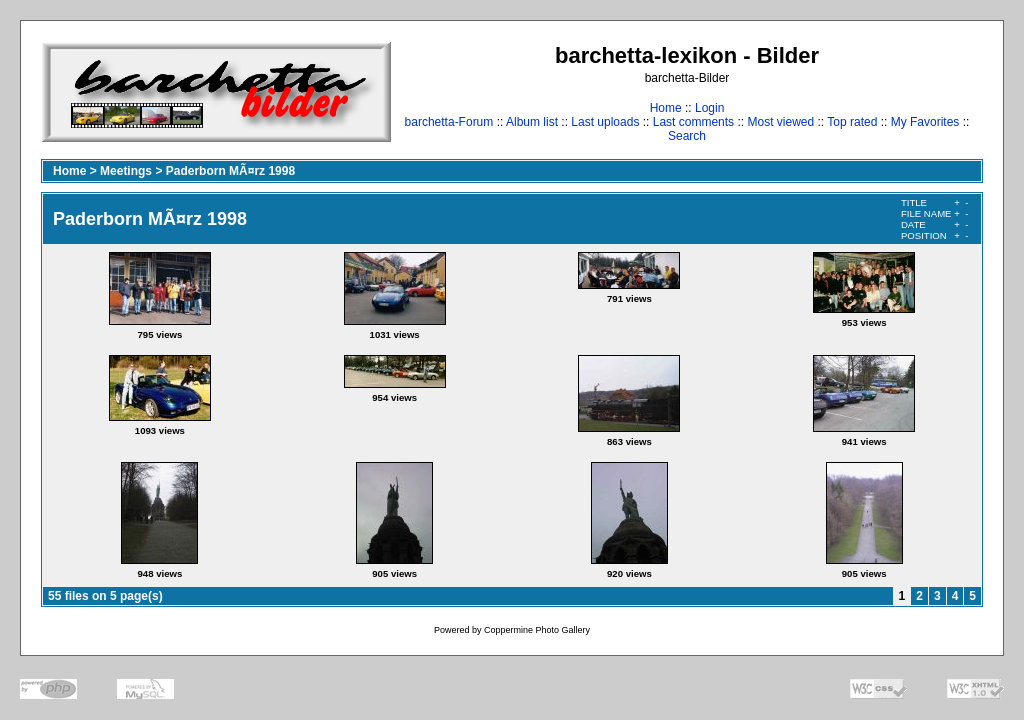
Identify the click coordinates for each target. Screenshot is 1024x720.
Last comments (693, 122)
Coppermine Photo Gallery (537, 630)
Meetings (126, 171)
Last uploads (605, 122)
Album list (532, 122)
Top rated (852, 122)
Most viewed (780, 122)
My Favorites (925, 122)
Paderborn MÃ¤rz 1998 (230, 171)
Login (709, 108)
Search (687, 136)
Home (666, 108)
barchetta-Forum (449, 122)
